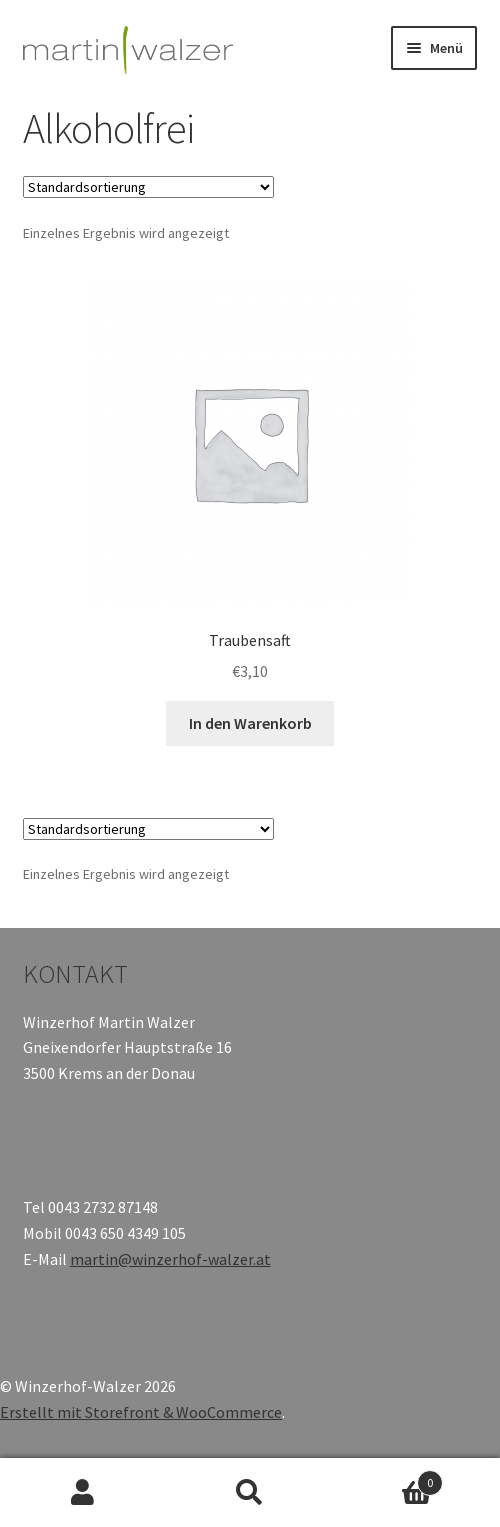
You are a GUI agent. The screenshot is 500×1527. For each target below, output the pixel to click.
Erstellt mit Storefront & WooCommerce (141, 1412)
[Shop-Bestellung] (148, 187)
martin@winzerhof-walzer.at (170, 1259)
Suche (250, 1493)
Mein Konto (83, 1493)
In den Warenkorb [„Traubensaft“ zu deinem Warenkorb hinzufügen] (250, 723)
